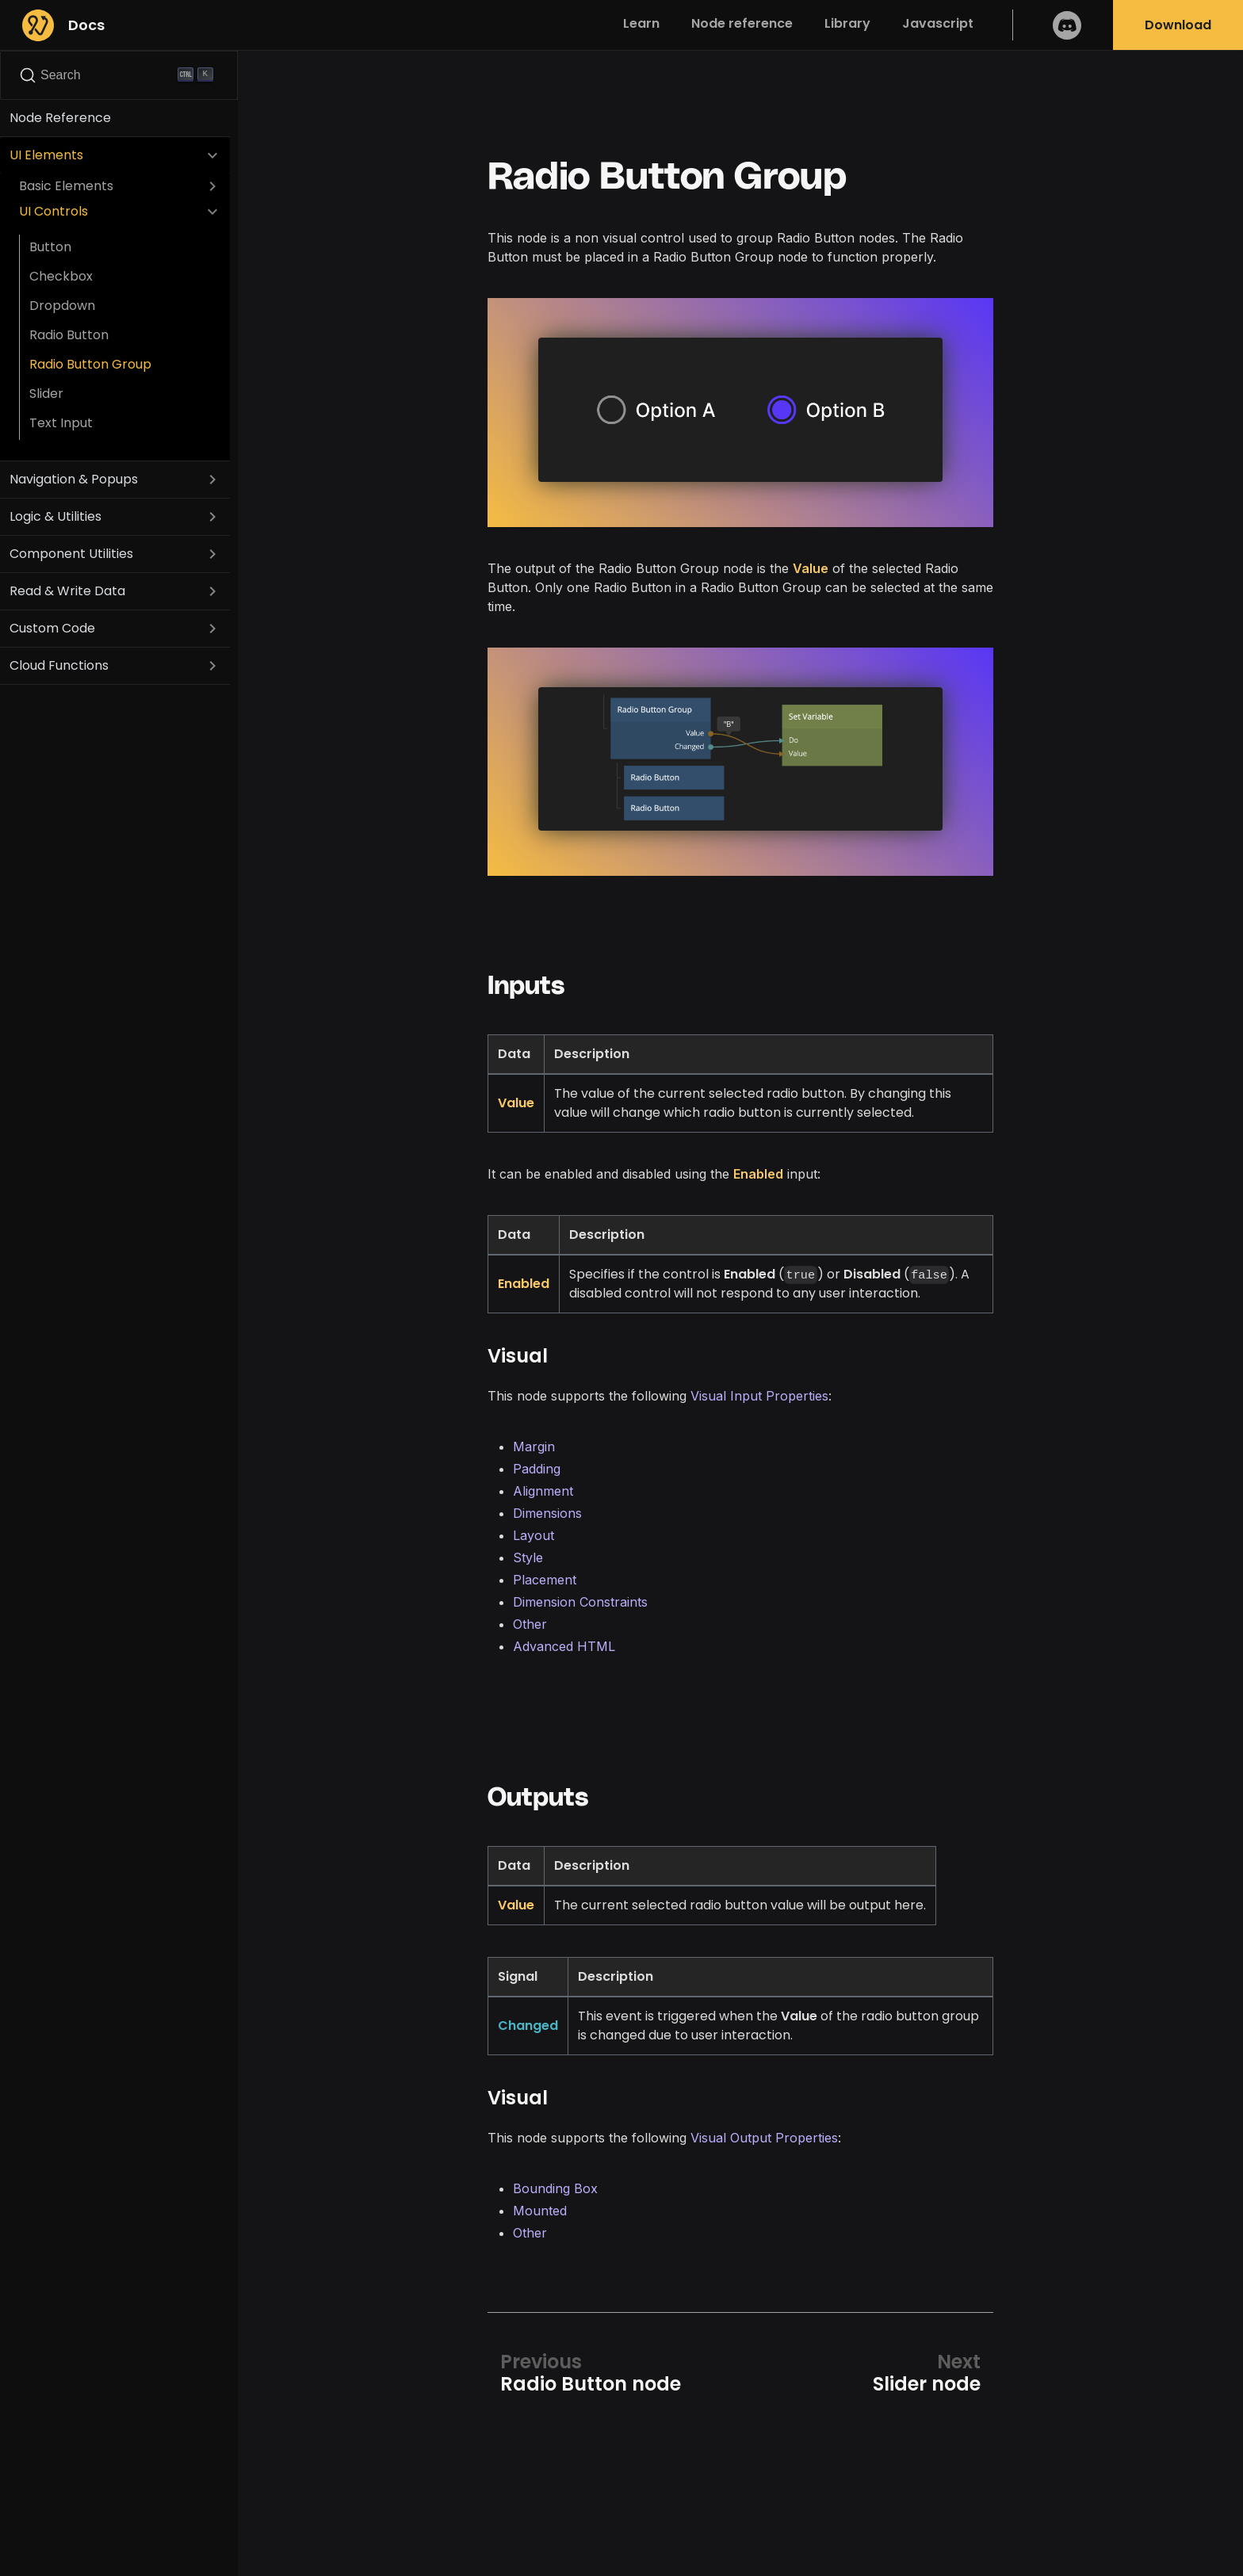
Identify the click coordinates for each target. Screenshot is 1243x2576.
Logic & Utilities (55, 516)
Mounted (540, 2211)
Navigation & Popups (74, 479)
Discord (1067, 25)
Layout (533, 1535)
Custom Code (52, 628)
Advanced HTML (564, 1646)
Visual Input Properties (759, 1396)
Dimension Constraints (580, 1602)
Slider (46, 393)
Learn (641, 23)
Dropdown (62, 305)
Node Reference (60, 118)
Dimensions (547, 1513)
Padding (536, 1469)
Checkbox (61, 276)
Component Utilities (71, 554)
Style (528, 1557)
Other (530, 1624)
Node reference (742, 23)
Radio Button (69, 335)
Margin (534, 1446)
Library (847, 23)
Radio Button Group (90, 364)
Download (1178, 25)
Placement (544, 1580)
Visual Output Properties (764, 2138)
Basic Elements (66, 186)
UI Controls (53, 211)
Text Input (61, 423)
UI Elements (46, 155)
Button (50, 247)
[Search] (119, 75)
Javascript (937, 23)
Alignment (543, 1491)
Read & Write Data (67, 591)
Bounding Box (555, 2188)
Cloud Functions (59, 665)
